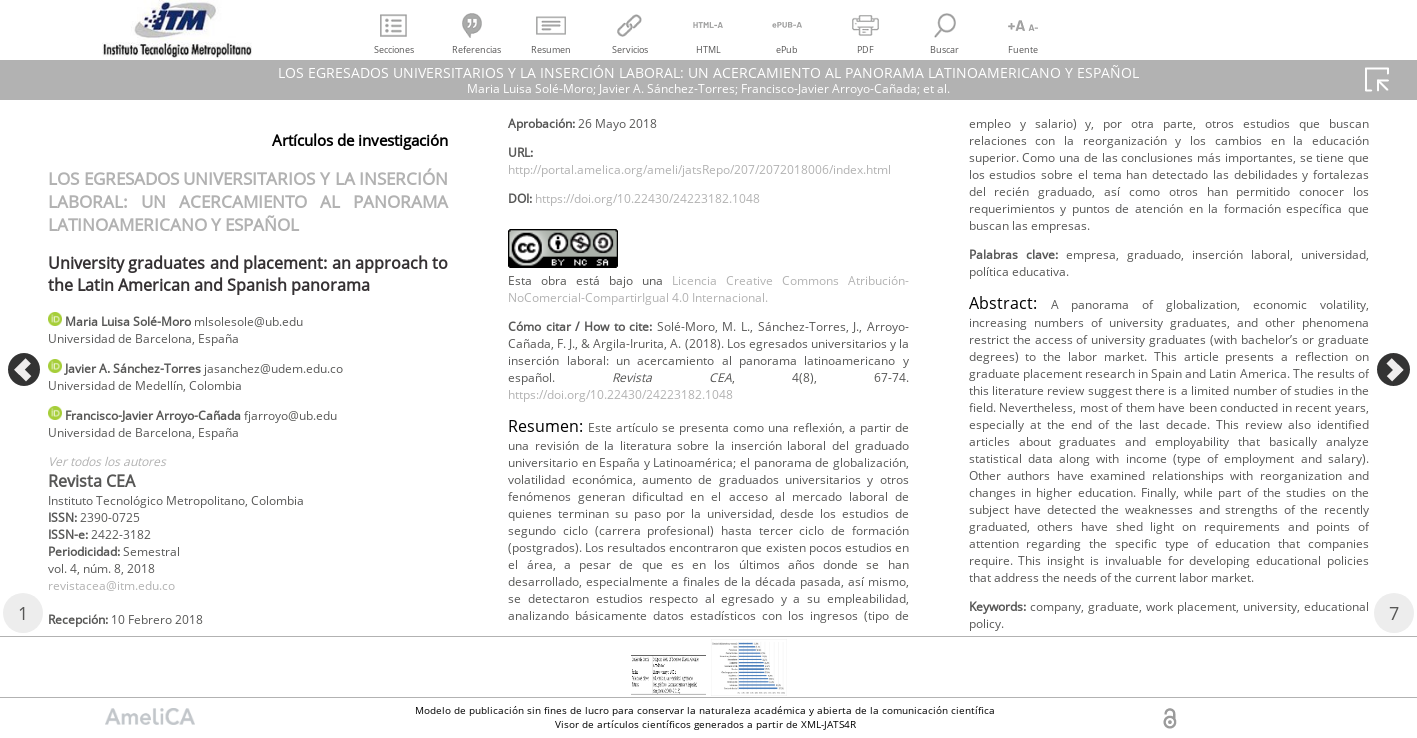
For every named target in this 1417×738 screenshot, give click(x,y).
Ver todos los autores (118, 477)
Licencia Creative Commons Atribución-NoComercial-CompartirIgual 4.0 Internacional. (708, 362)
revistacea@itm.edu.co (124, 613)
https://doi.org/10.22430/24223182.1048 (674, 266)
